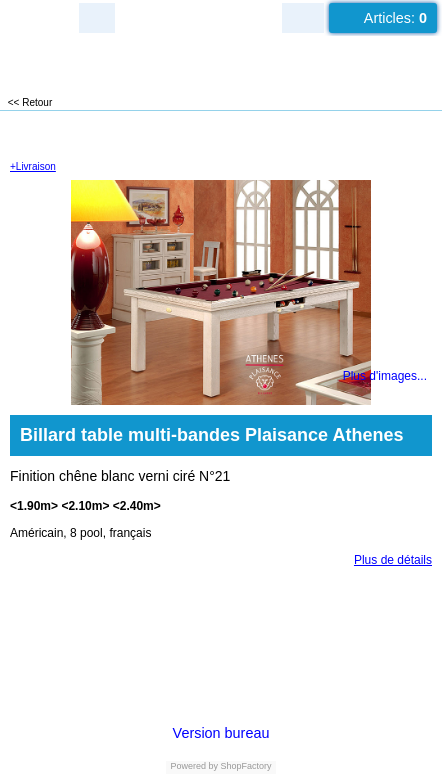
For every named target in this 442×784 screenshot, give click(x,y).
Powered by (194, 766)
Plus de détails (393, 560)
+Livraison (33, 166)
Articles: (395, 18)
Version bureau (221, 733)
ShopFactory (245, 766)
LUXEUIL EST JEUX (120, 60)
